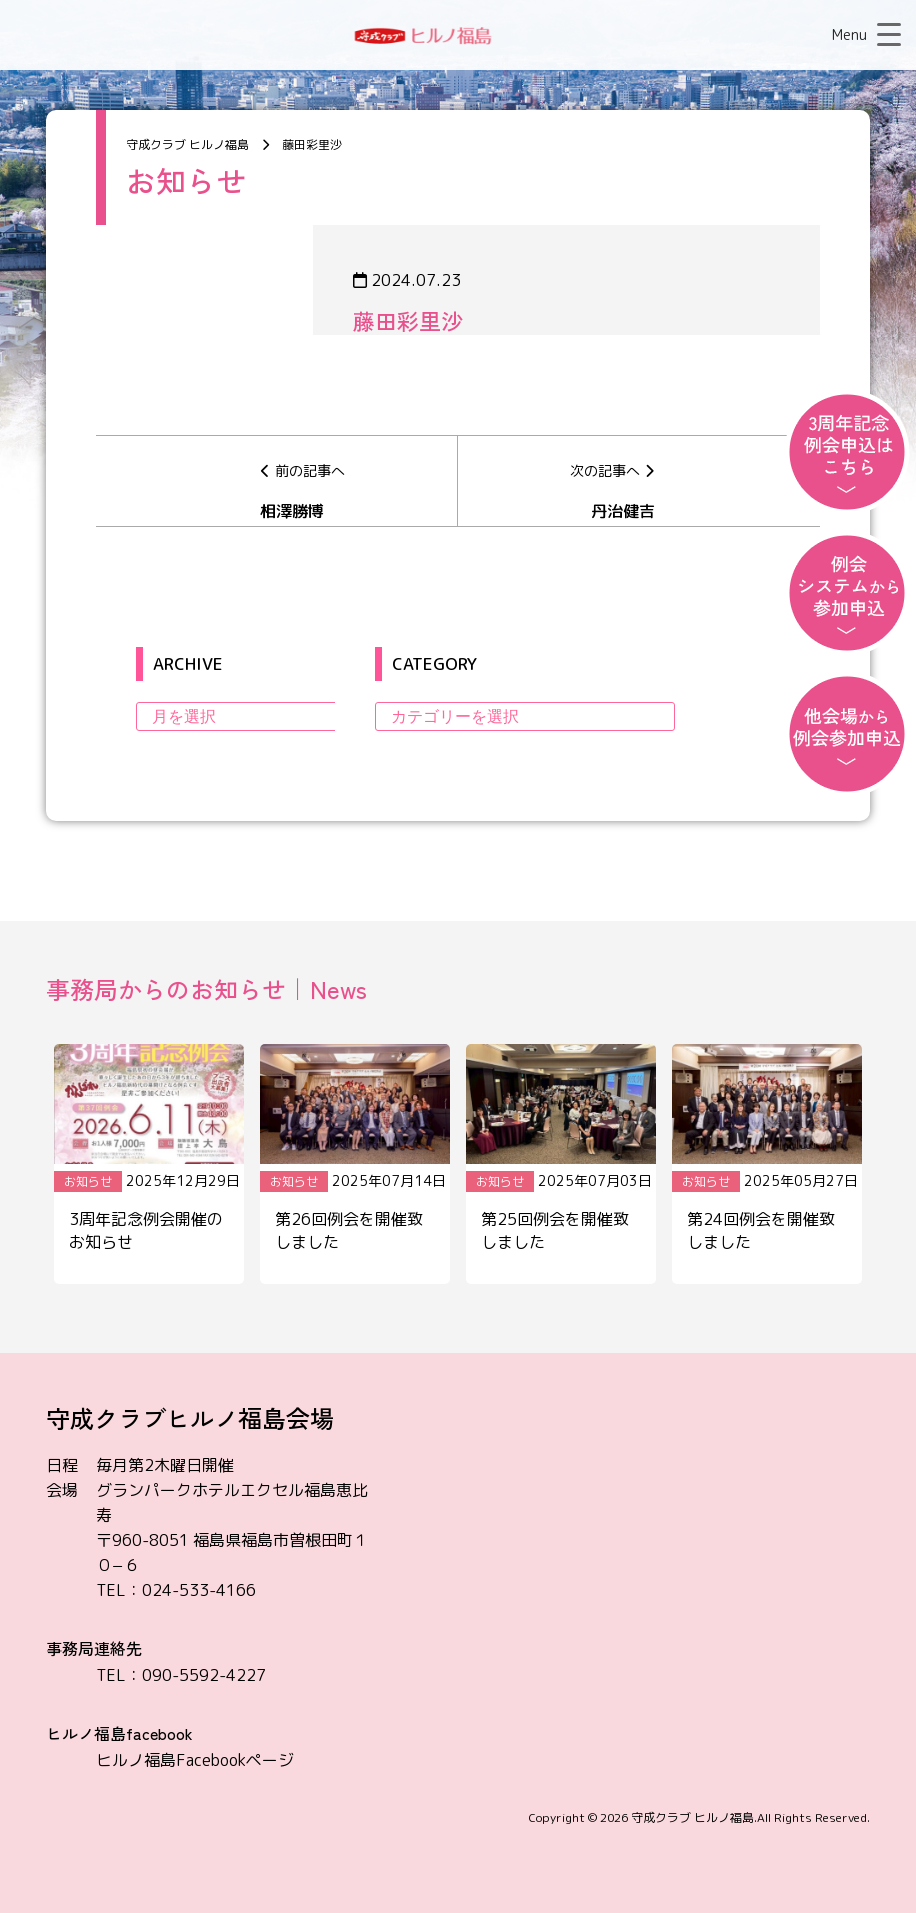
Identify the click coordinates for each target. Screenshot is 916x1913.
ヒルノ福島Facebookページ (195, 1760)
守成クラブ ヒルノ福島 (692, 1817)
